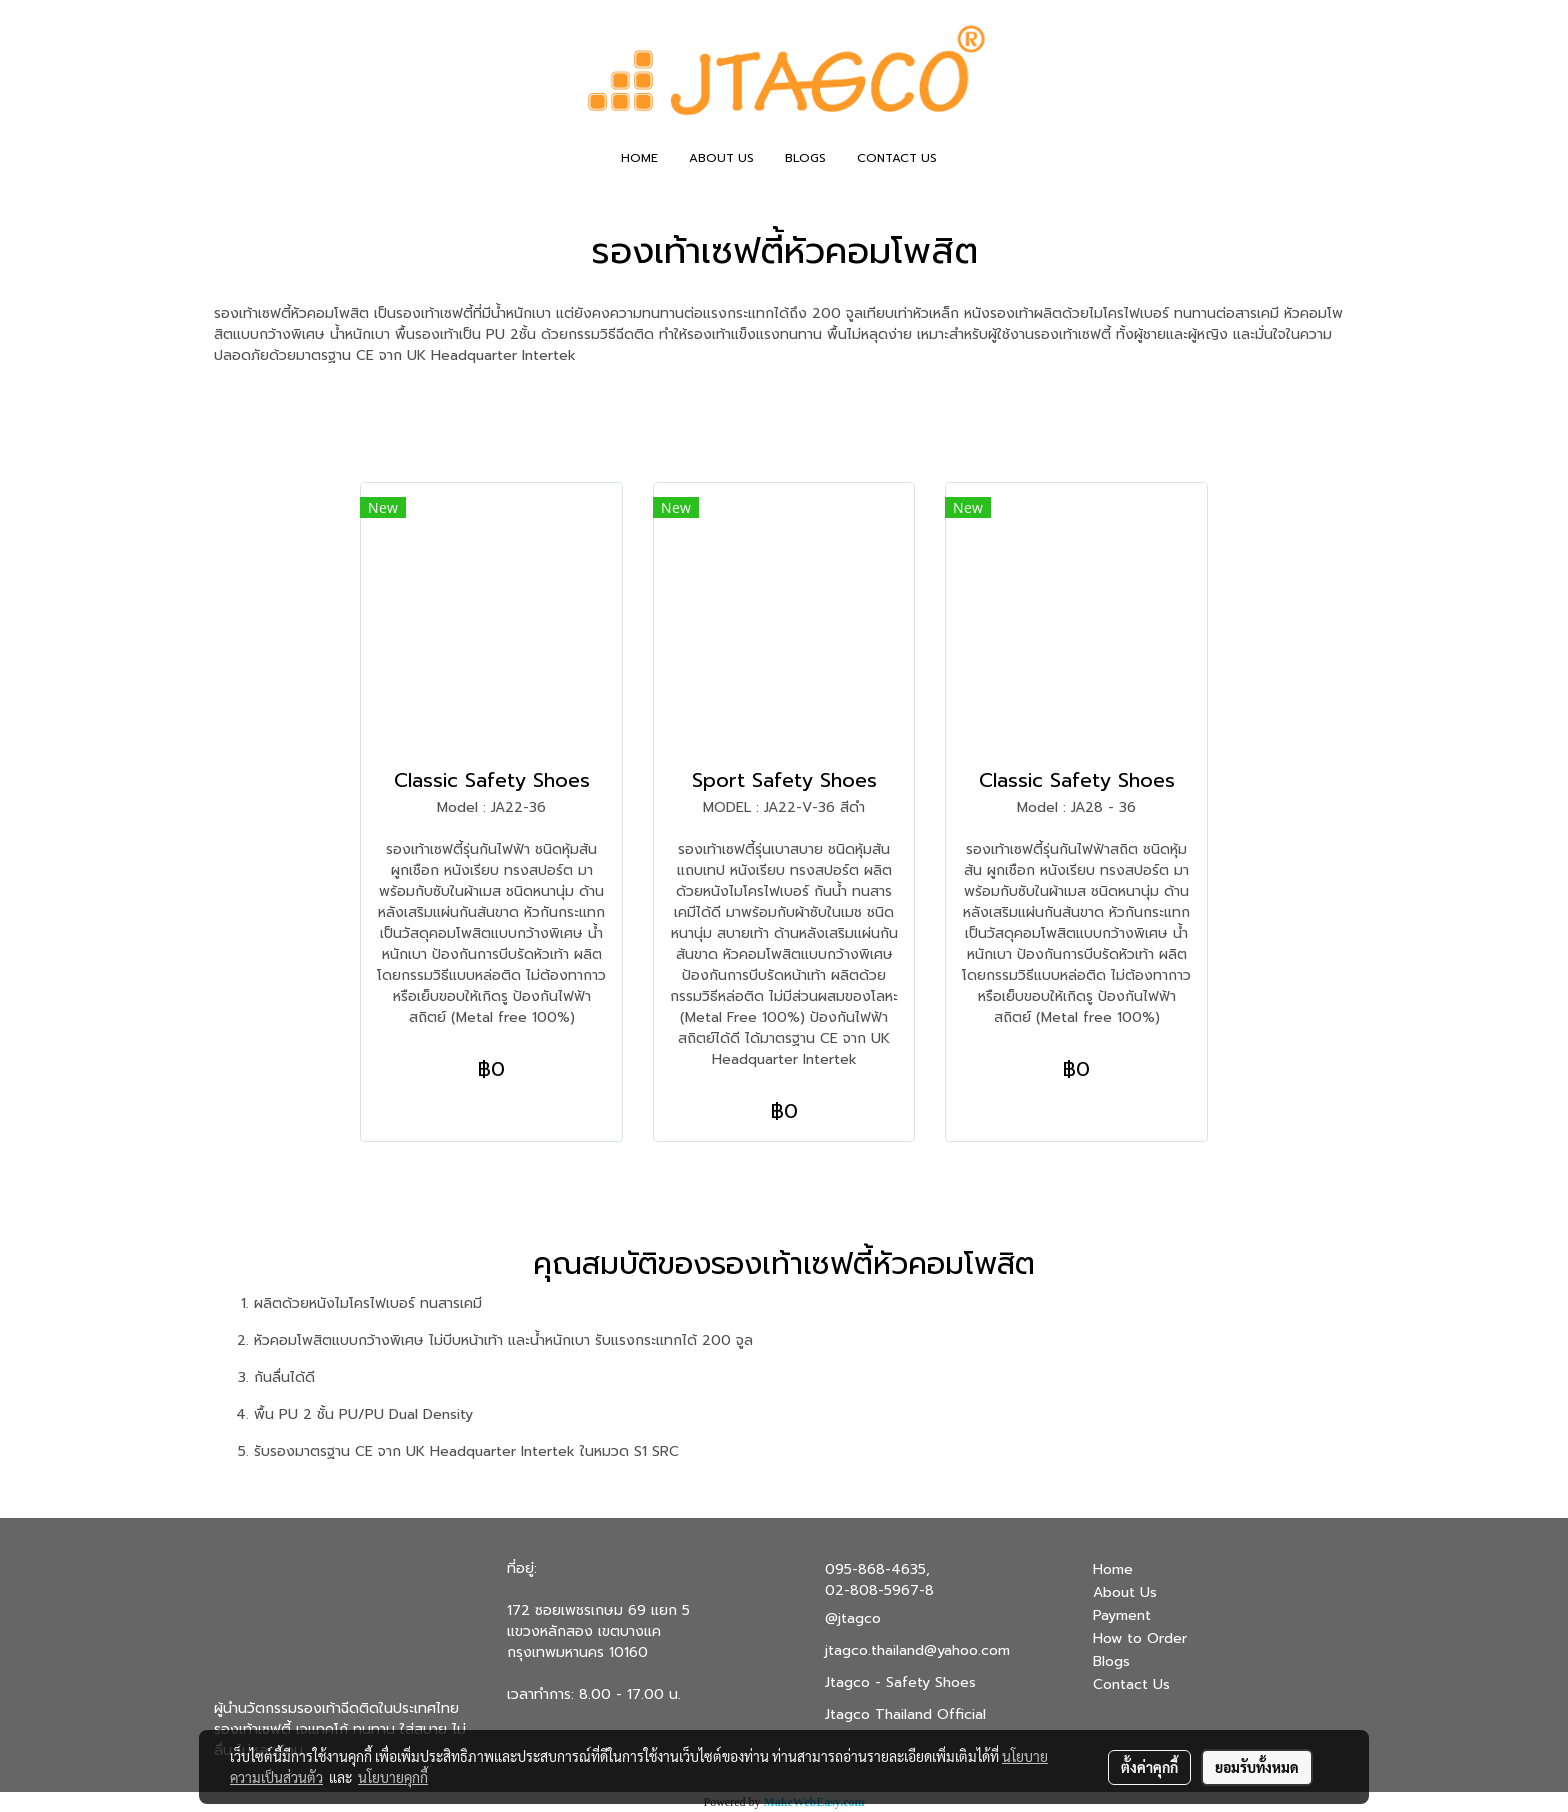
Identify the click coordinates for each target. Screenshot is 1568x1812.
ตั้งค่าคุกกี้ (1149, 1767)
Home (1113, 1569)
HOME (639, 158)
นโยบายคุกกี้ (393, 1777)
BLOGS (805, 158)
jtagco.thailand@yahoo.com (917, 1650)
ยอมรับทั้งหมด (1257, 1767)
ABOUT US (721, 158)
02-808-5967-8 (879, 1590)
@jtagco (853, 1618)
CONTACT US (897, 158)
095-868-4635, (877, 1569)
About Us (1125, 1592)
